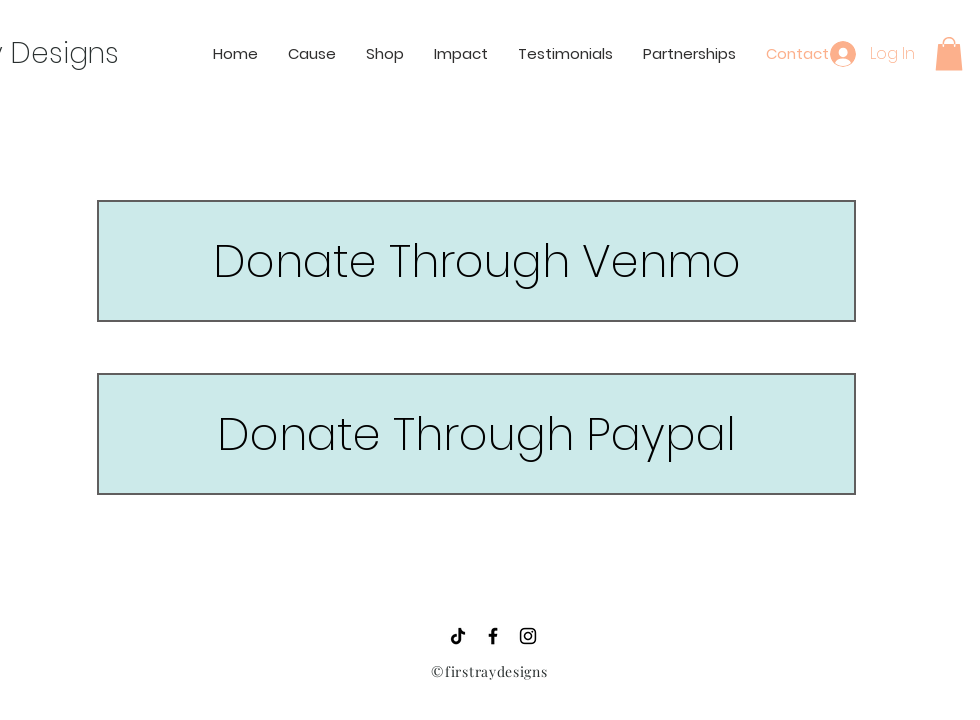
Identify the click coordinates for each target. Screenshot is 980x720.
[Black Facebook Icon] (493, 636)
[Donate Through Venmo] (476, 261)
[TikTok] (458, 636)
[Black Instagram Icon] (528, 636)
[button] (949, 53)
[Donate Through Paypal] (476, 434)
